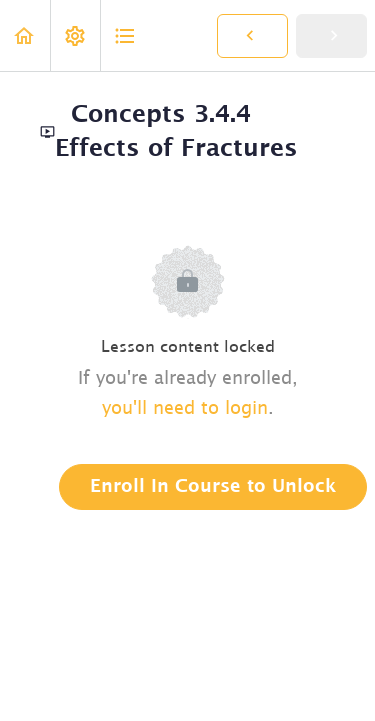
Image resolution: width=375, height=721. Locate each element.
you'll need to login (185, 409)
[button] (25, 35)
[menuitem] (75, 35)
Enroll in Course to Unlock (213, 487)
